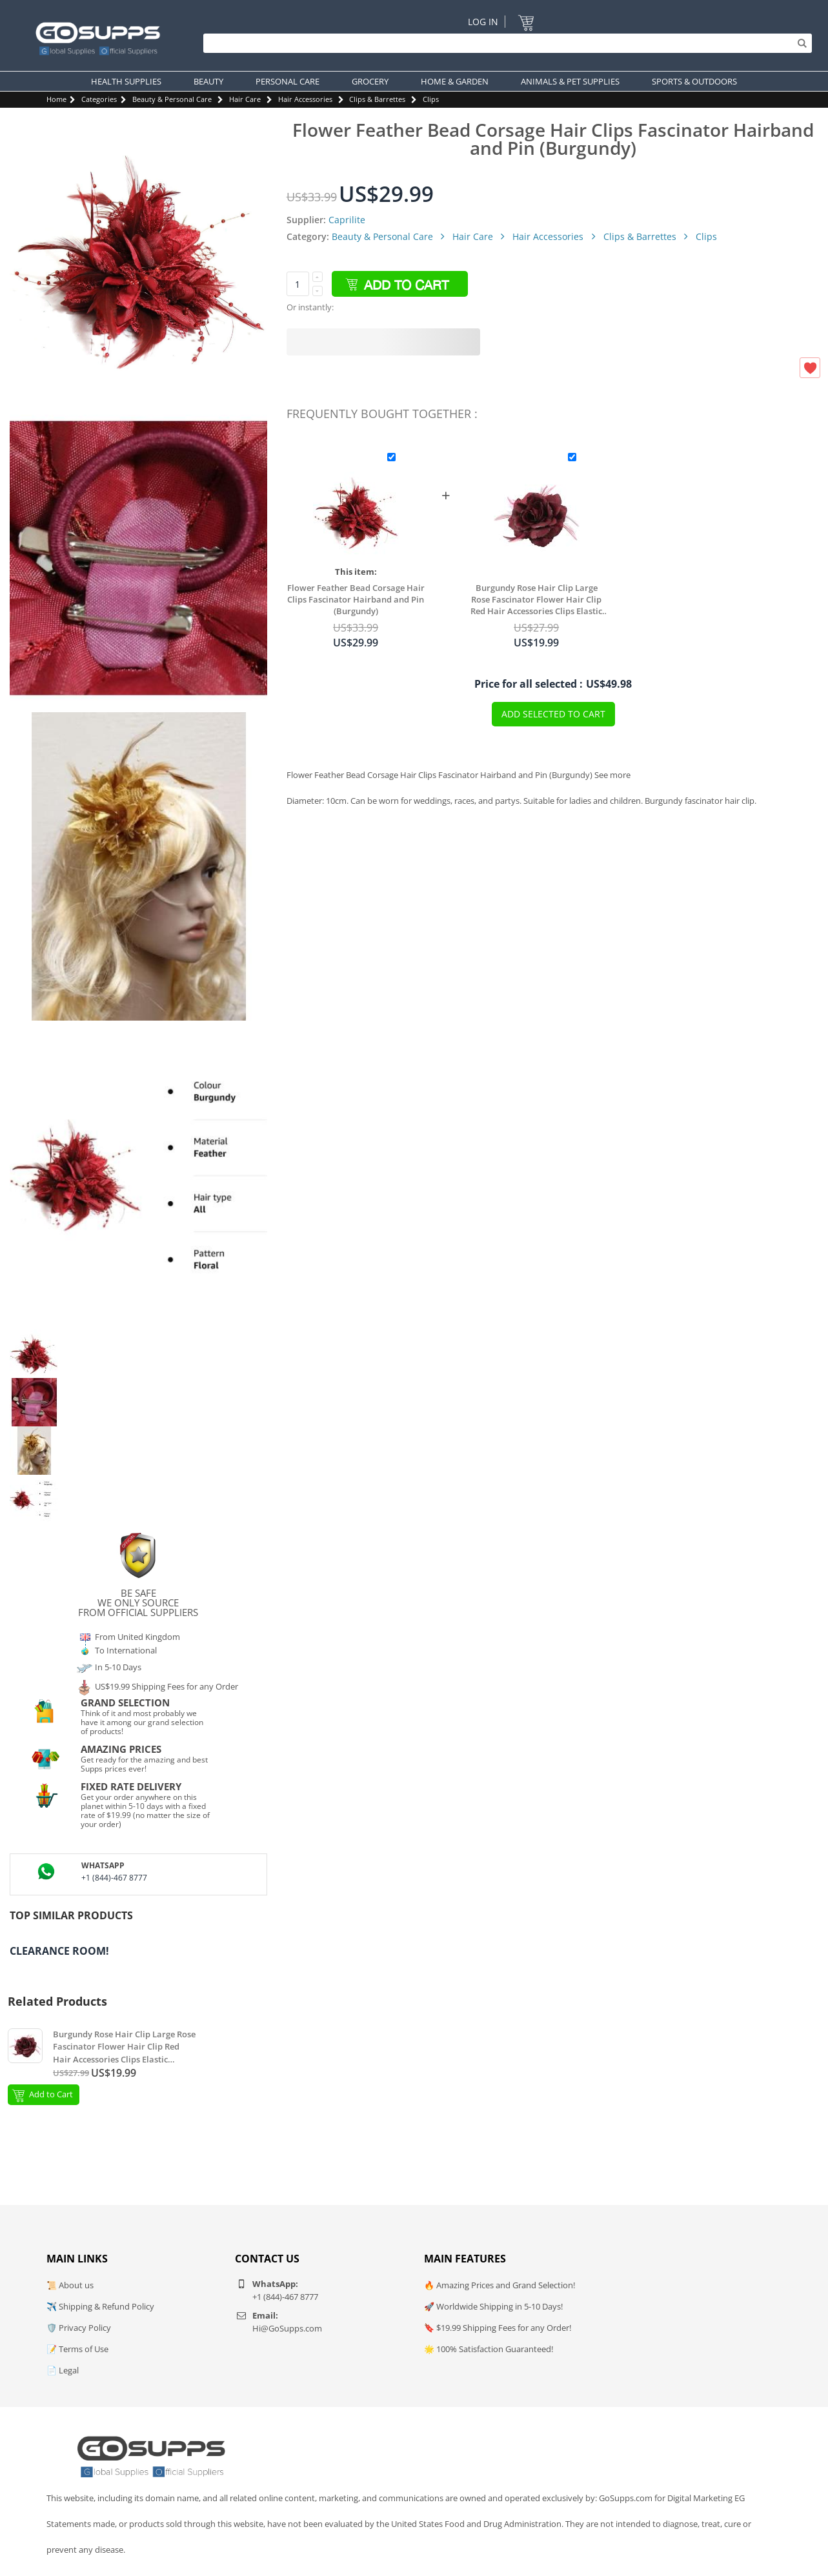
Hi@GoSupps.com (287, 2328)
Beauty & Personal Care (172, 99)
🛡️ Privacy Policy (78, 2327)
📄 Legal (62, 2370)
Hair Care (245, 99)
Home (56, 99)
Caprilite (346, 220)
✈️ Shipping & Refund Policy (100, 2306)
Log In (483, 21)
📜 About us (70, 2285)
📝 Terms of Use (77, 2349)
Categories (99, 99)
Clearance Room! (59, 1951)
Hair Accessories (305, 99)
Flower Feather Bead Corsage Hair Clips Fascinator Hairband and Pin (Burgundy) (356, 599)
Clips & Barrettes (377, 99)
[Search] (504, 43)
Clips (431, 99)
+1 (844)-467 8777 (114, 1877)
